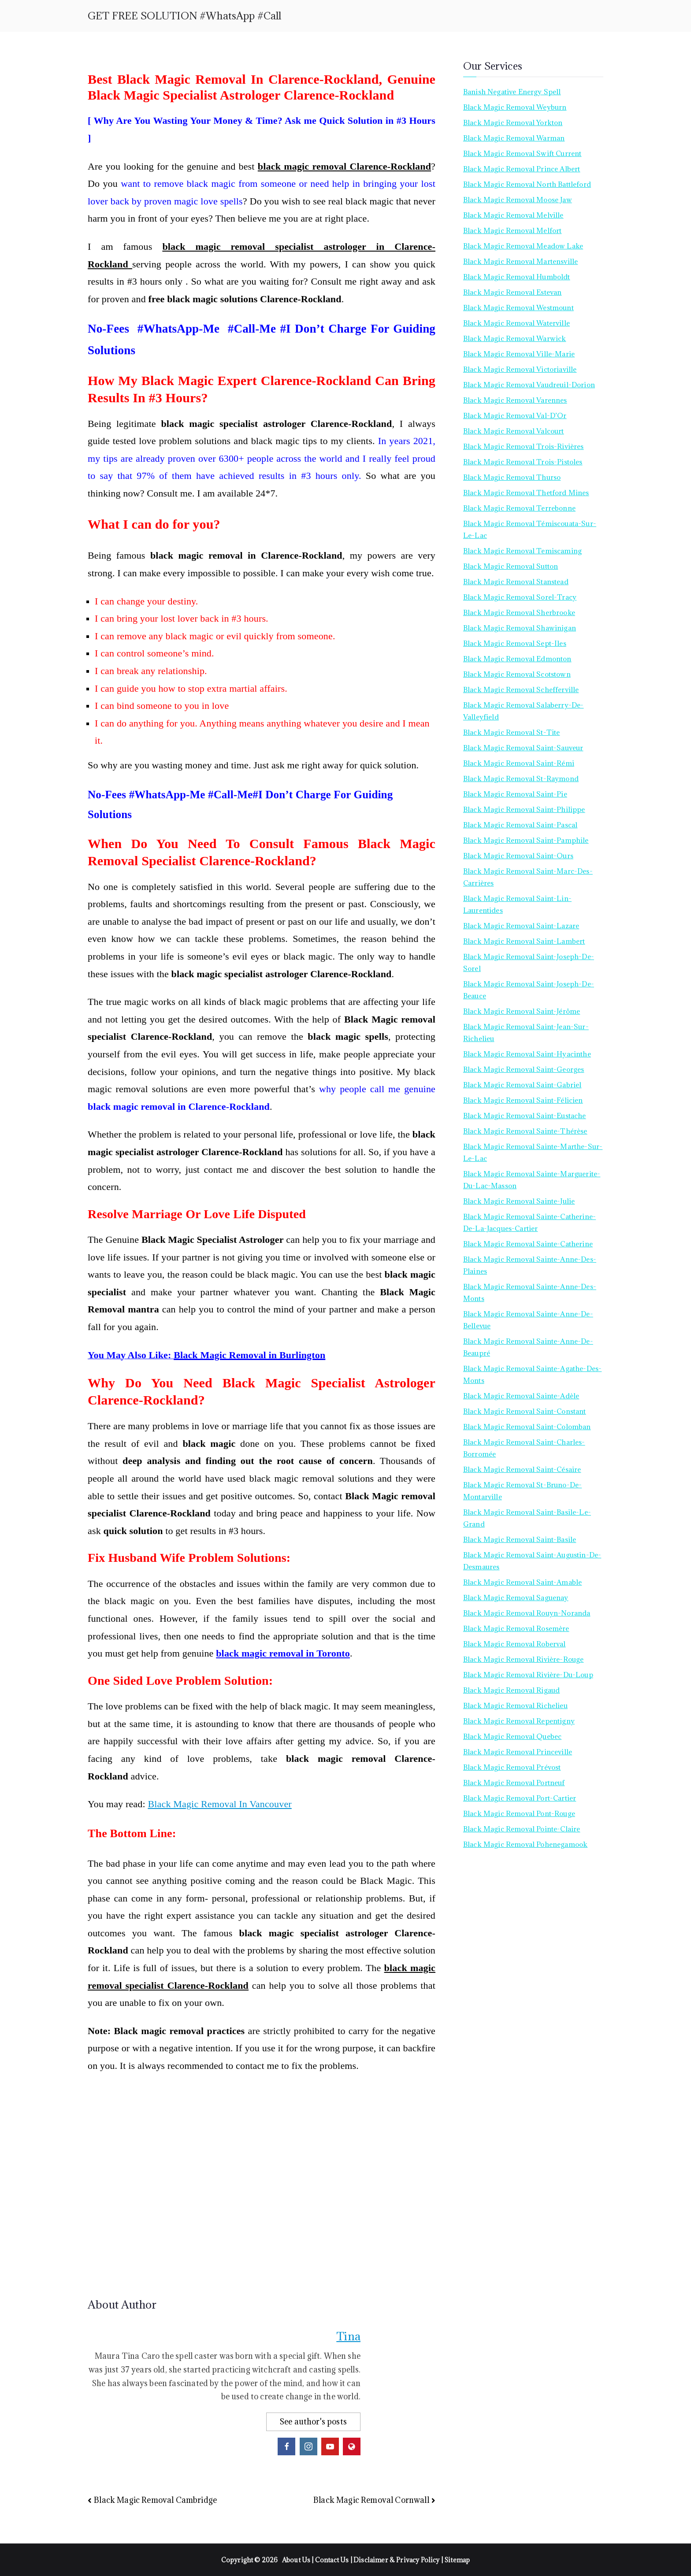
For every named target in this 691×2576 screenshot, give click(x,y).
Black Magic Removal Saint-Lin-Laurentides (517, 904)
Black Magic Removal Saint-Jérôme (521, 1011)
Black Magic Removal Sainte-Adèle (521, 1395)
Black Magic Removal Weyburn (515, 107)
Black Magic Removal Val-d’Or (515, 415)
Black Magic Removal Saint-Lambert (524, 941)
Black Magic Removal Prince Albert (521, 168)
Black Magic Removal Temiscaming (522, 550)
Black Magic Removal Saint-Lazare (521, 925)
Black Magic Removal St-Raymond (521, 778)
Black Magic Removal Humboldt (516, 276)
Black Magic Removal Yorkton (513, 122)
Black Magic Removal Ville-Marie (519, 353)
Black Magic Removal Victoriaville (520, 369)
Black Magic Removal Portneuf (514, 1782)
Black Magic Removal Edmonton (517, 658)
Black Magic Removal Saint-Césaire (522, 1469)
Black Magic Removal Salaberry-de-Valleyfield (523, 711)
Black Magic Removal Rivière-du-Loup (528, 1674)
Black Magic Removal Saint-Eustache (524, 1115)
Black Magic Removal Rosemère (516, 1628)
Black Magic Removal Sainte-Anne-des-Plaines (529, 1265)
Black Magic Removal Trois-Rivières (523, 446)
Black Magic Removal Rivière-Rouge (523, 1659)
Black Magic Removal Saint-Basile (519, 1539)
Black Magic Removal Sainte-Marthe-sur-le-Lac (532, 1152)
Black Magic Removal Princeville (517, 1751)
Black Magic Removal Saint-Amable (522, 1582)
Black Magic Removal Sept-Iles (514, 643)
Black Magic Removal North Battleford (527, 184)
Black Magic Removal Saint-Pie (515, 793)
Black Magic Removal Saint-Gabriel (522, 1084)
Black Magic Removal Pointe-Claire (521, 1828)
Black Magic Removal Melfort (512, 230)
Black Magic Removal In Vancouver (219, 1803)
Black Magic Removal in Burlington (249, 1354)
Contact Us (332, 2560)
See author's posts (313, 2422)
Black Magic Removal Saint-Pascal (520, 824)
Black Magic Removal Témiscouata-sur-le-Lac (529, 529)
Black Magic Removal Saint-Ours (518, 855)
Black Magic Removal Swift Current (522, 153)
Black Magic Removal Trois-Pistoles (523, 461)
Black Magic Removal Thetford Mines (526, 492)
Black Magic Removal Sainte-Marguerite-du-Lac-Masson (531, 1179)
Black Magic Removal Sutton (510, 566)
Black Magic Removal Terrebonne (519, 508)
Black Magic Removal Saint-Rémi (518, 763)
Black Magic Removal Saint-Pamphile (526, 840)
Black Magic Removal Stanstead (515, 581)
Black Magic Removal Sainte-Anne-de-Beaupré (528, 1347)
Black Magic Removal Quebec (512, 1736)
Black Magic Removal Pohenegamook (525, 1844)
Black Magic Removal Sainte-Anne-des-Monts (529, 1292)
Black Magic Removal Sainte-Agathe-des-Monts (532, 1374)
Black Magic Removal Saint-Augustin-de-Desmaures (532, 1560)
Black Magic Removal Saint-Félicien (523, 1100)
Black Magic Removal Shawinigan (519, 627)
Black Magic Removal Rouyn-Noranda (527, 1613)
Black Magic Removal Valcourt (513, 430)
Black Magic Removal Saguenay (515, 1597)
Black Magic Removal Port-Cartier (519, 1798)
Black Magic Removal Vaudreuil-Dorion (529, 384)
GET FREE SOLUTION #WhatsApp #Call (185, 15)
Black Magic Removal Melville (513, 215)
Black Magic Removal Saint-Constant (524, 1411)
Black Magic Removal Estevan (512, 292)
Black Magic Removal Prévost (512, 1767)
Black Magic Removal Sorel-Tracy (519, 597)
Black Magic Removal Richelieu (515, 1705)
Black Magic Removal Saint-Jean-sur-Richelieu (526, 1032)
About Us (296, 2560)
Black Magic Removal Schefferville (521, 689)
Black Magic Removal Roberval (514, 1643)
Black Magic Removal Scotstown (517, 674)
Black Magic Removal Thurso (512, 477)
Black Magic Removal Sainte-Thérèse (525, 1131)
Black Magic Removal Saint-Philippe (524, 809)
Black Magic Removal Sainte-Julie (519, 1201)
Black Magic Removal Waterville (516, 323)
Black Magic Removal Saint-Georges (523, 1069)
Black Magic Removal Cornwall (371, 2500)
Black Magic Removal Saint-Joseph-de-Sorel (528, 962)
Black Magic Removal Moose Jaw (517, 199)
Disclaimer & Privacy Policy (396, 2560)
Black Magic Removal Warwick (514, 338)
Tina (348, 2336)
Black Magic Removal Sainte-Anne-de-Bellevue (528, 1319)
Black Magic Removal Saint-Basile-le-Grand (527, 1518)
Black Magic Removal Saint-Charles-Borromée (524, 1448)
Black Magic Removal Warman (514, 137)
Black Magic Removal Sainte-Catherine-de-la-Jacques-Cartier (529, 1222)
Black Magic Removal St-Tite (511, 732)
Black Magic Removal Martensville (520, 261)
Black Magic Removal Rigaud (511, 1690)
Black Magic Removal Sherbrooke (519, 612)
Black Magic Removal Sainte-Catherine (528, 1243)
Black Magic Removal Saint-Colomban (527, 1426)
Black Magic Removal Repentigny (519, 1720)
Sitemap (457, 2560)
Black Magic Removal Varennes (515, 400)
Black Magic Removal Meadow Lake (523, 245)
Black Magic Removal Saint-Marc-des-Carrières (528, 877)
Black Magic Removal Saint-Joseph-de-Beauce (528, 989)
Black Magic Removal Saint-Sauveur (523, 747)
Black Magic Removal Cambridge (155, 2500)
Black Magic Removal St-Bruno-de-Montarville (522, 1490)
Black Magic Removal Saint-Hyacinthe (527, 1053)
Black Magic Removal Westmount (518, 307)
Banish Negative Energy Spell (512, 91)
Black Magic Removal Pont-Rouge (519, 1813)
